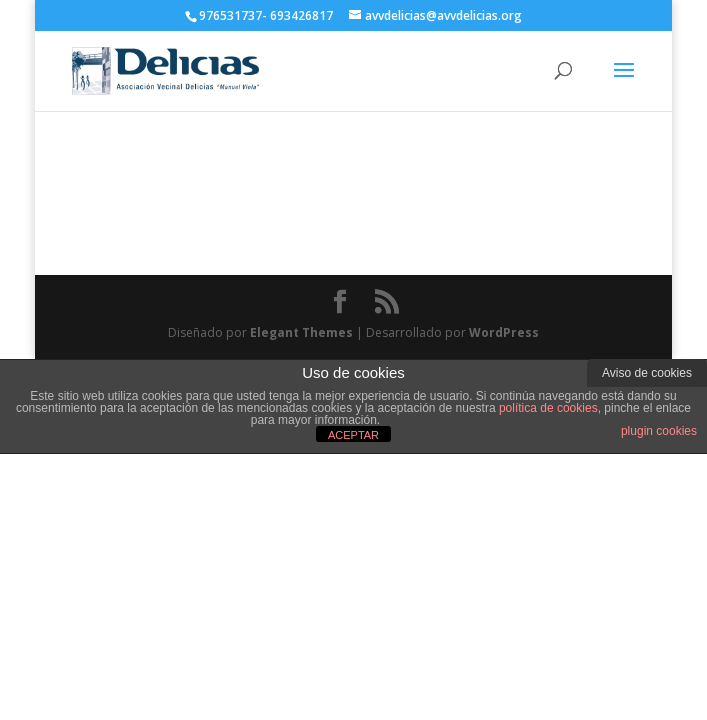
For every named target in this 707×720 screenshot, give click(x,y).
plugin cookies (659, 431)
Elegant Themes (301, 332)
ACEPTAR (353, 435)
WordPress (504, 332)
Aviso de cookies (647, 373)
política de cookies (548, 408)
